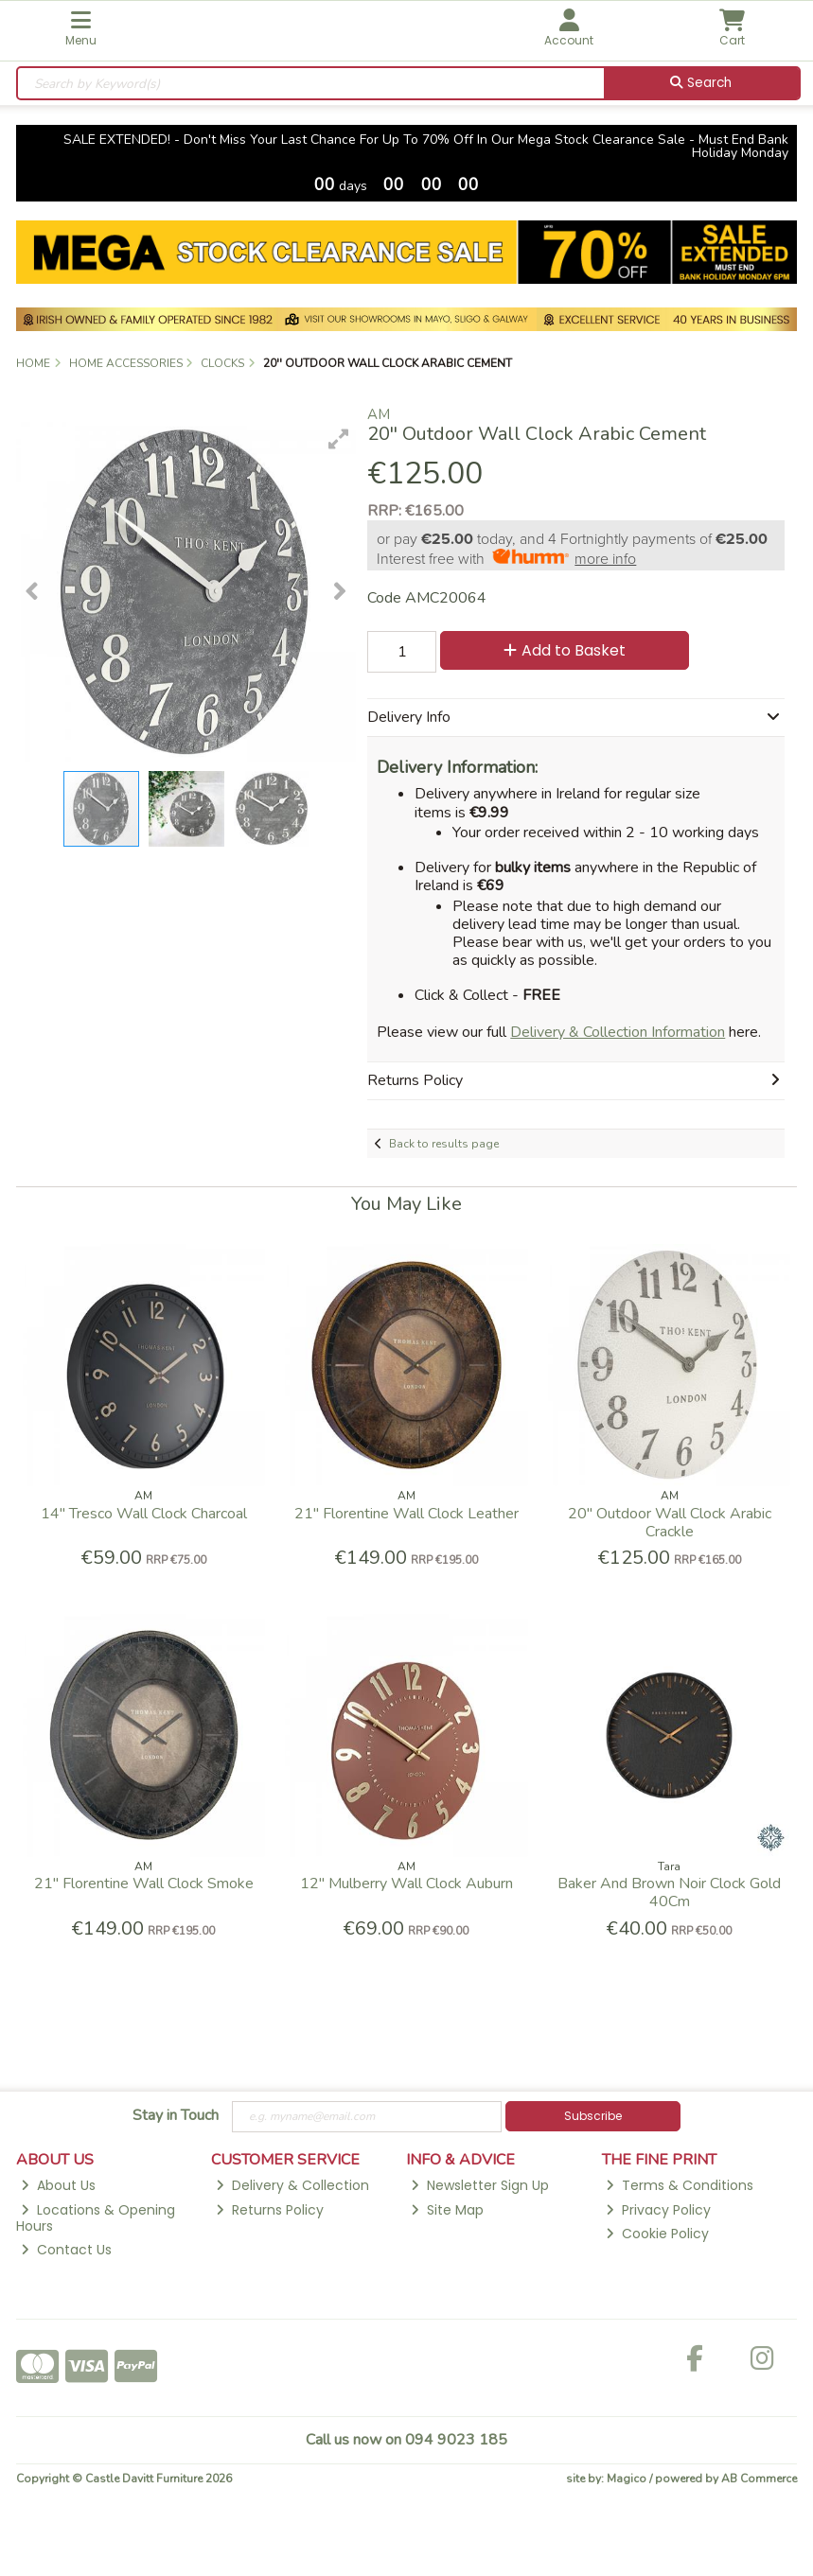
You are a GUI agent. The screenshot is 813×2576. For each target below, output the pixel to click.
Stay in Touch (176, 2116)
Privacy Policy (658, 2209)
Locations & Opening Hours (95, 2217)
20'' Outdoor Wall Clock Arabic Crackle (669, 1522)
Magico (626, 2478)
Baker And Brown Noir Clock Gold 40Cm (669, 1892)
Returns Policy (270, 2209)
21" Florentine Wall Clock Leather (406, 1513)
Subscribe (593, 2116)
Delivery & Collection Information (617, 1032)
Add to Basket (565, 650)
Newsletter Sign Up (480, 2185)
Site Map (447, 2209)
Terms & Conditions (679, 2185)
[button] (339, 439)
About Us (58, 2185)
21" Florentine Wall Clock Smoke (144, 1883)
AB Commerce (759, 2478)
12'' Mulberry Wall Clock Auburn (406, 1883)
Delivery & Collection (292, 2185)
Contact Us (66, 2249)
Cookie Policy (657, 2233)
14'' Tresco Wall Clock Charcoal (144, 1513)
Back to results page (444, 1143)
